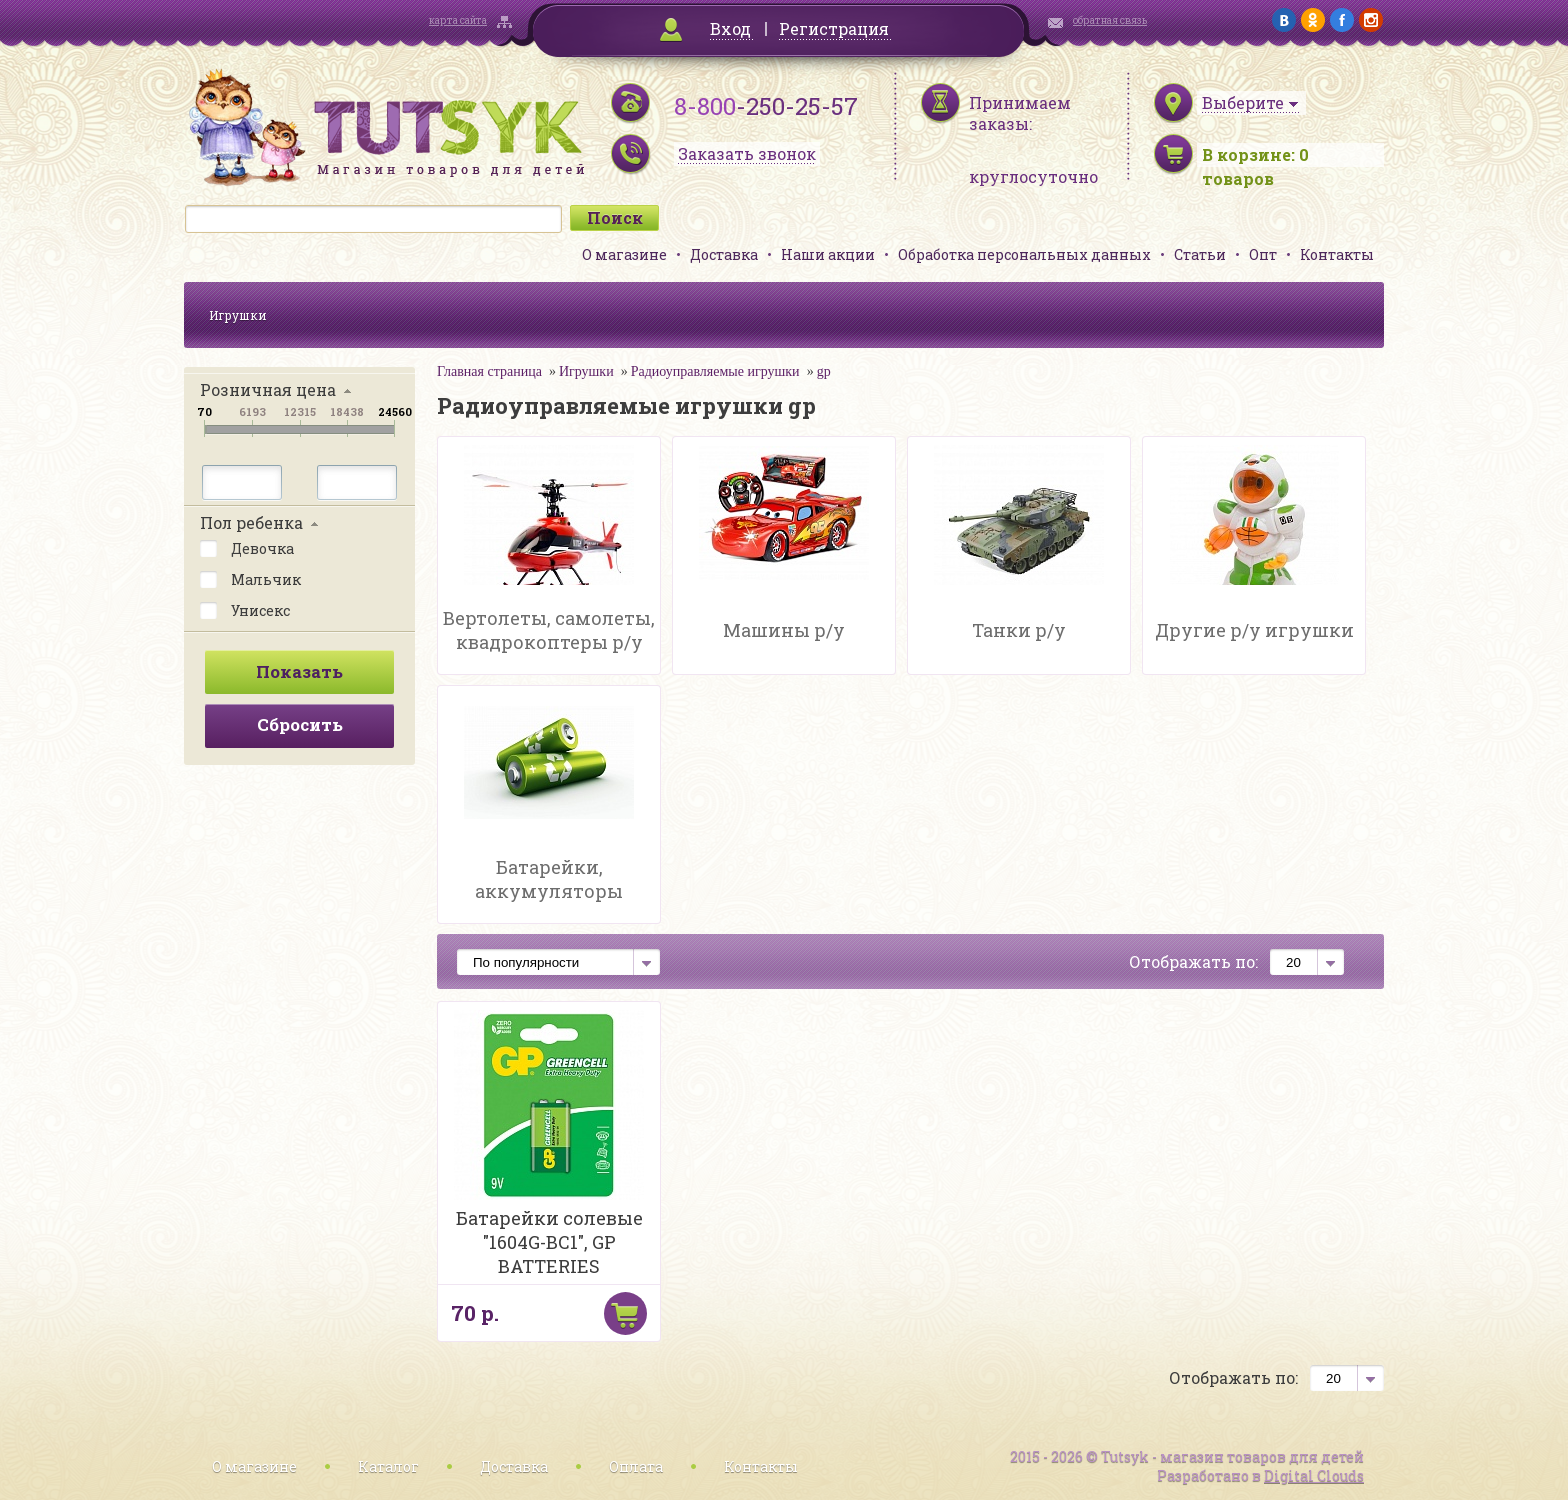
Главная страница (489, 371)
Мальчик (250, 578)
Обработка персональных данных (1024, 254)
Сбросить (300, 724)
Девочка (247, 547)
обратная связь (1110, 20)
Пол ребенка (251, 522)
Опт (1263, 254)
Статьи (1200, 254)
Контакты (1337, 254)
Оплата (636, 1466)
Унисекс (245, 609)
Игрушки (238, 315)
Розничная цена (268, 389)
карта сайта (458, 20)
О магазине (624, 254)
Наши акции (828, 254)
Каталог (388, 1466)
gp (824, 371)
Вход (730, 28)
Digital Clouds (1314, 1475)
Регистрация (834, 28)
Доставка (724, 254)
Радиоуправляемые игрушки (715, 371)
